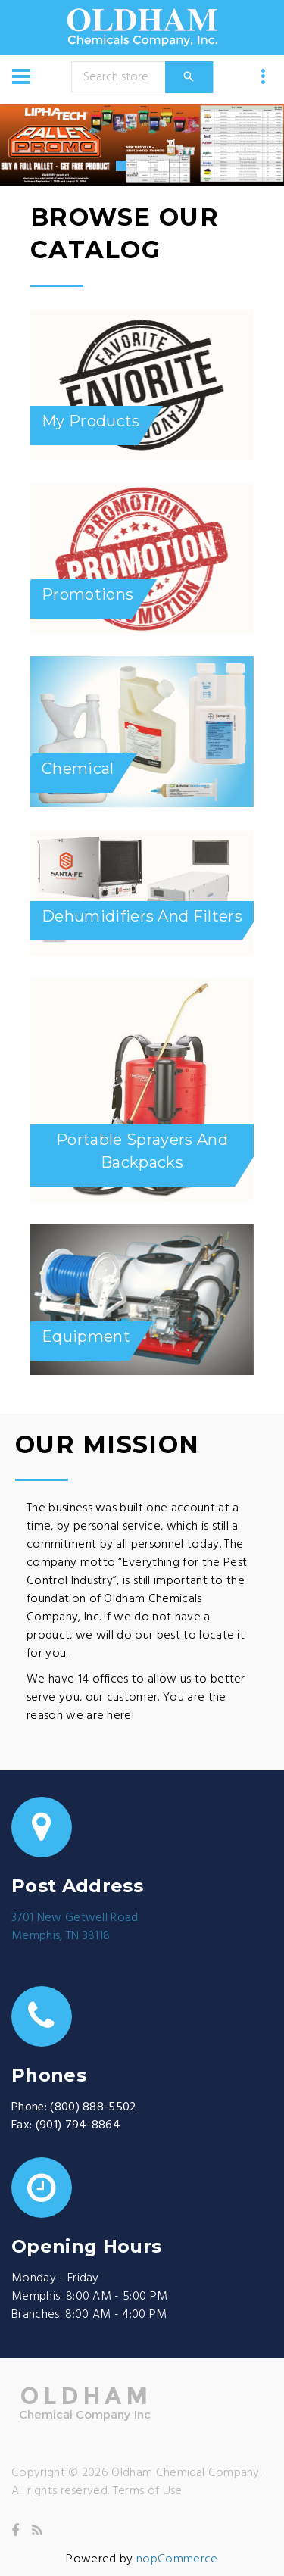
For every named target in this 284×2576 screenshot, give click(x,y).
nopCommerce (177, 2559)
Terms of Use (148, 2491)
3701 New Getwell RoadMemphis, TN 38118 (75, 1927)
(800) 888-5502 (93, 2107)
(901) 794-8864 (78, 2125)
